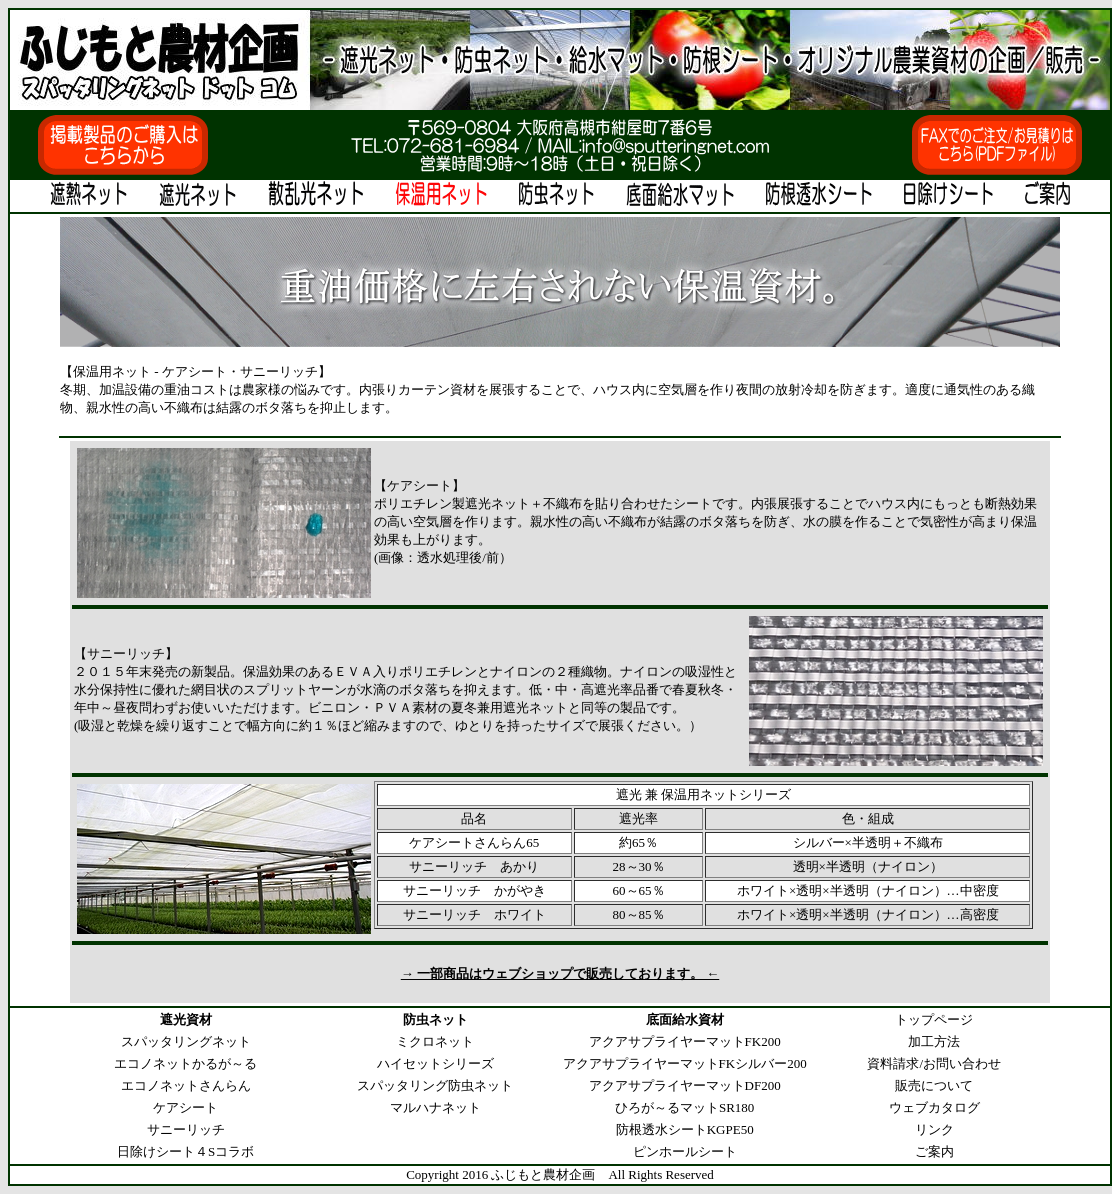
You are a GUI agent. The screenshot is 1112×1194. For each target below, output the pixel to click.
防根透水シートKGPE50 (685, 1129)
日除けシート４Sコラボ (185, 1151)
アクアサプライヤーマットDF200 (685, 1085)
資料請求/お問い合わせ (934, 1063)
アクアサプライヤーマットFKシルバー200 (685, 1063)
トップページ (934, 1019)
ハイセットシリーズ (435, 1063)
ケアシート (185, 1107)
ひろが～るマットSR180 (684, 1107)
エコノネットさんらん (186, 1085)
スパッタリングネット (186, 1041)
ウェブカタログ (934, 1107)
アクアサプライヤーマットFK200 (685, 1041)
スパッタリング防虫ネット (435, 1085)
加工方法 (934, 1041)
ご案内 (934, 1151)
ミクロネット (435, 1041)
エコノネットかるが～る (185, 1063)
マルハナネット (435, 1107)
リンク (934, 1129)
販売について (934, 1085)
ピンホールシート (685, 1151)
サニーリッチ (186, 1129)
